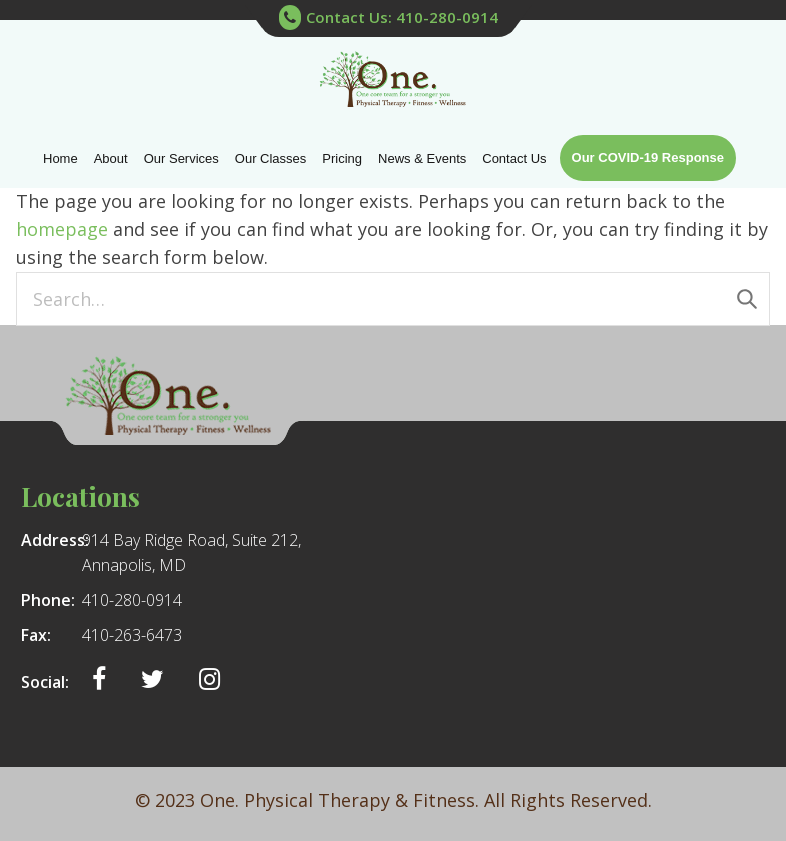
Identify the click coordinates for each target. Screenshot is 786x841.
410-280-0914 (132, 600)
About (111, 158)
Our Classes (271, 158)
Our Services (181, 158)
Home (60, 158)
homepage (62, 229)
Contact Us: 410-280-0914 (388, 18)
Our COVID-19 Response (648, 157)
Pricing (342, 158)
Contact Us (514, 158)
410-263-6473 (132, 635)
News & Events (422, 158)
